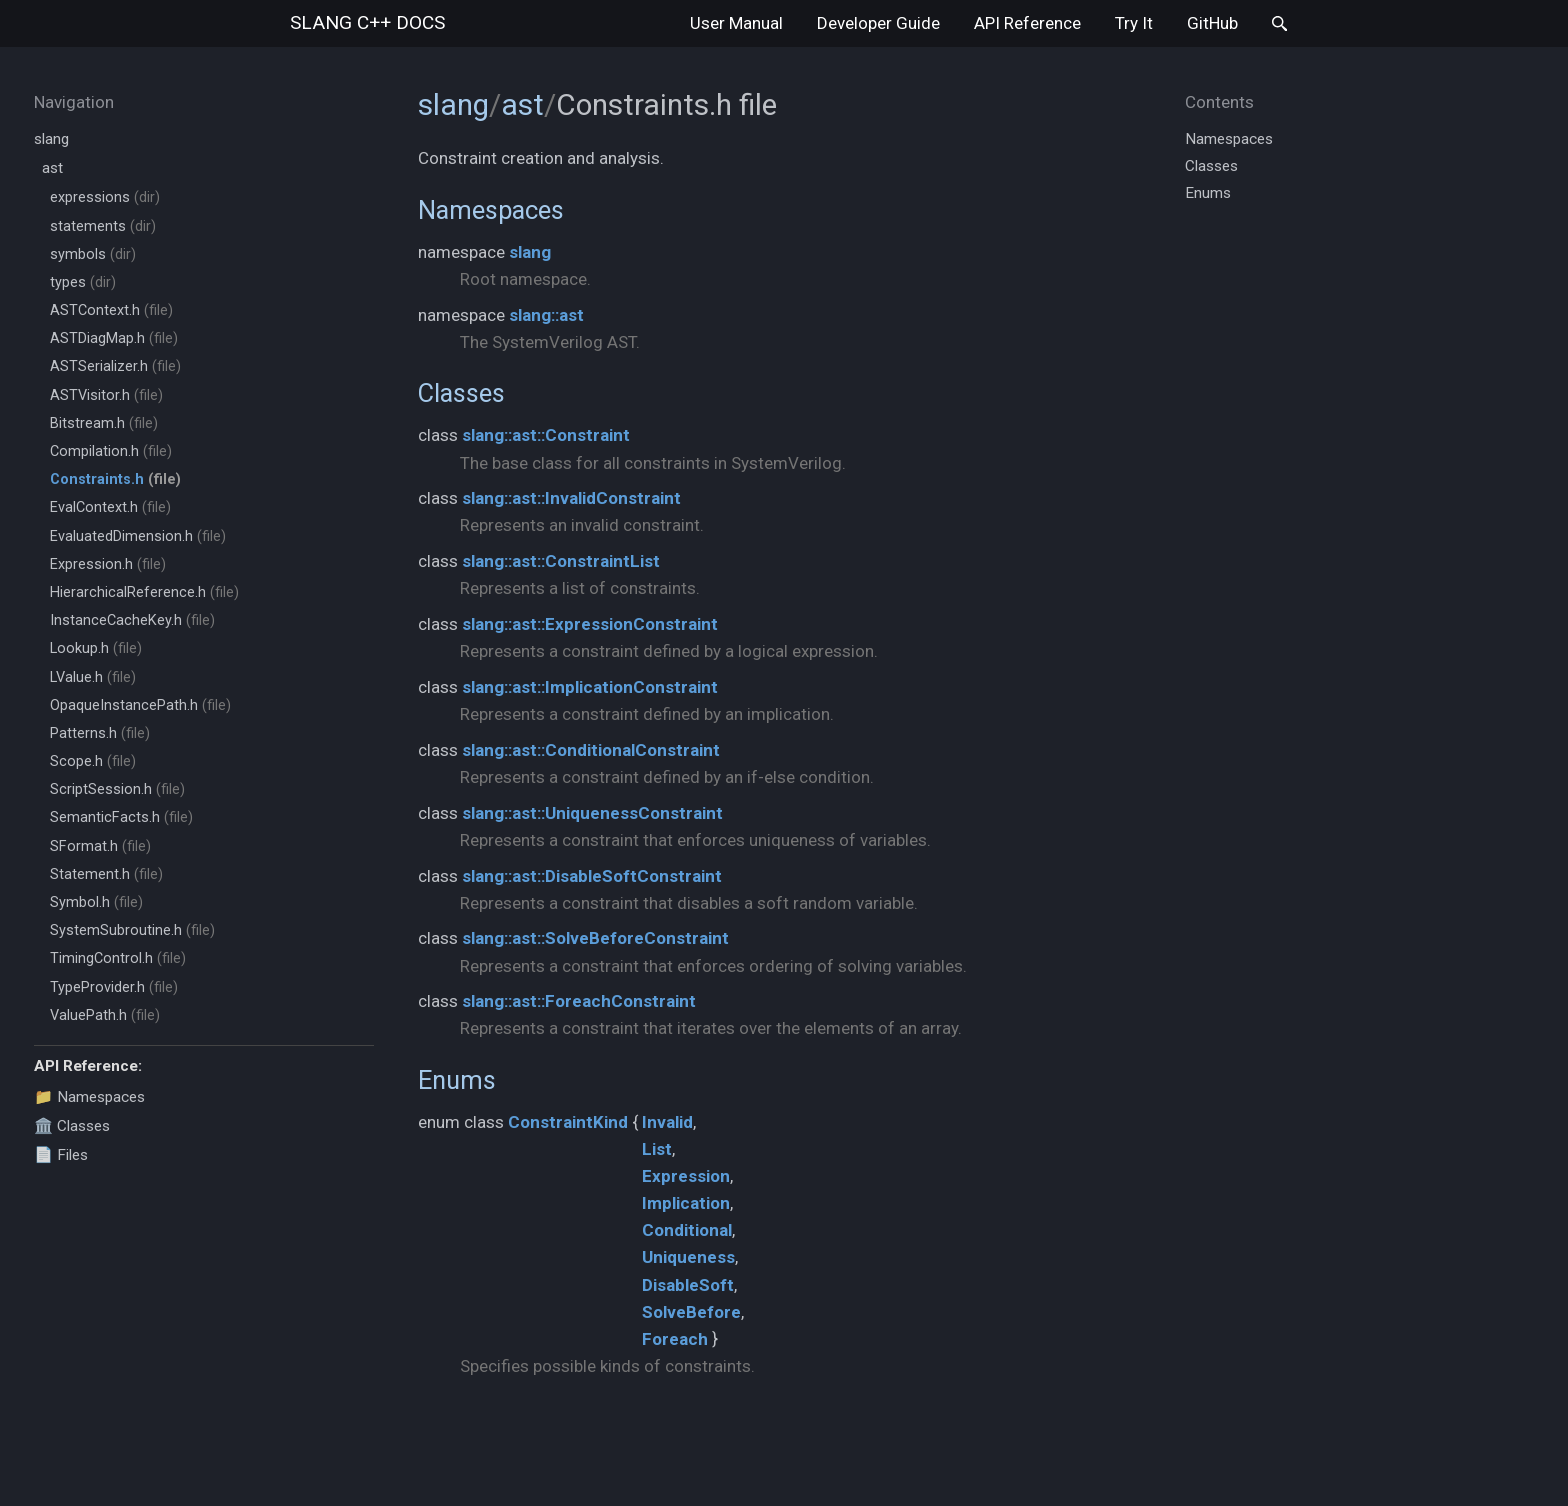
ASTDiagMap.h (114, 338)
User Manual (736, 23)
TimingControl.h (118, 958)
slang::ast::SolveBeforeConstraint (595, 938)
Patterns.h (100, 733)
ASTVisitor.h (106, 395)
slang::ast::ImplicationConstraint (590, 687)
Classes (461, 393)
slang (367, 22)
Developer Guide (878, 23)
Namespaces (491, 210)
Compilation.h (111, 451)
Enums (457, 1080)
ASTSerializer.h (115, 366)
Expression (686, 1176)
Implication (686, 1203)
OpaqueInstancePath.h (140, 705)
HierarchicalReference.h (144, 592)
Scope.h (93, 761)
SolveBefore (691, 1312)
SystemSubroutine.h (132, 930)
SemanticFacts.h (121, 817)
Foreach (675, 1339)
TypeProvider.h (114, 987)
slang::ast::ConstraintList (561, 561)
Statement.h (106, 874)
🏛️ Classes (72, 1126)
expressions (105, 197)
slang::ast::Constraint (546, 435)
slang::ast (546, 315)
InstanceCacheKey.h (132, 620)
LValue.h (93, 677)
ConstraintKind (568, 1122)
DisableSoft (688, 1285)
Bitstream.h (104, 423)
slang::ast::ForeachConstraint (579, 1001)
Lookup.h (96, 648)
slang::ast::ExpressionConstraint (590, 624)
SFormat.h (100, 846)
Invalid (667, 1122)
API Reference (1027, 23)
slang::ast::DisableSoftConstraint (592, 876)
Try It (1134, 23)
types (83, 282)
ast (52, 168)
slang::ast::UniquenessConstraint (592, 813)
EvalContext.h (110, 507)
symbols (93, 254)
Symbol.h (96, 902)
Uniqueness (688, 1257)
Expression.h (108, 564)
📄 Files (61, 1155)
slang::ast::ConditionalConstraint (591, 750)
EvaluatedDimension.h (138, 536)
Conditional (687, 1230)
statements (103, 226)
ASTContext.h (111, 310)
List (657, 1149)
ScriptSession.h (117, 789)
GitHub (1212, 23)
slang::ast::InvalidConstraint (571, 498)
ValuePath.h (105, 1015)
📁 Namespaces (89, 1097)
